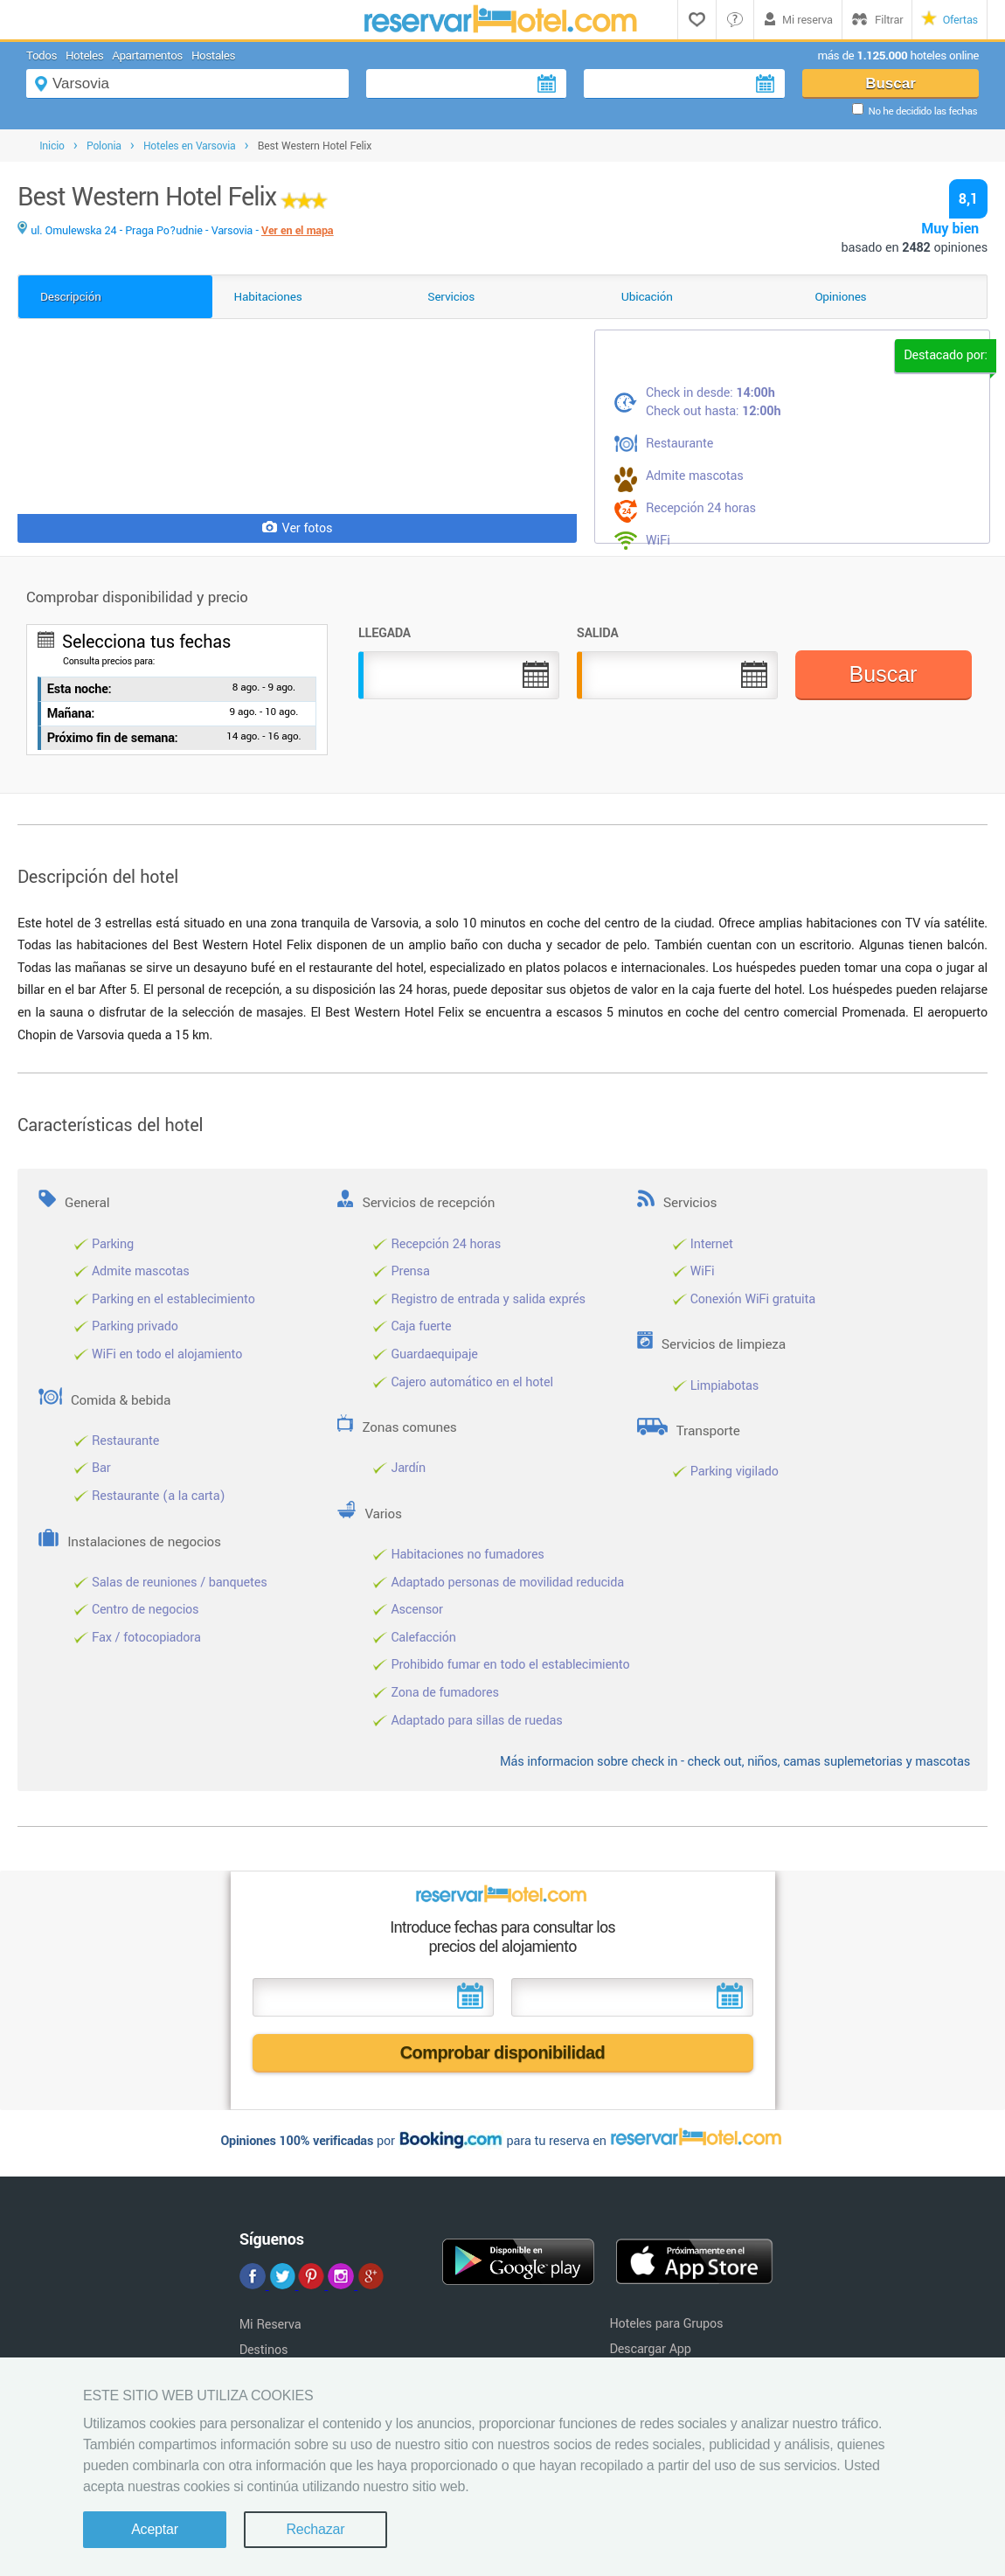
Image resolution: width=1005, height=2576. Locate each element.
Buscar (890, 83)
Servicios (451, 296)
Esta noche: (79, 689)
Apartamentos (147, 55)
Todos (41, 55)
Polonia (104, 146)
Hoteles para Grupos (666, 2324)
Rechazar (315, 2529)
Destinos (263, 2350)
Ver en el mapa (297, 231)
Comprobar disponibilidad (503, 2052)
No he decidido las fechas (923, 111)
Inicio (52, 146)
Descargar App (649, 2349)
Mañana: (71, 714)
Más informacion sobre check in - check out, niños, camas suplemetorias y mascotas (735, 1762)
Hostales (213, 55)
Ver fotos (297, 528)
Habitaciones (268, 296)
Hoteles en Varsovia (189, 146)
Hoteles (84, 55)
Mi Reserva (270, 2325)
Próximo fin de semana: (112, 738)
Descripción (70, 296)
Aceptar (154, 2529)
